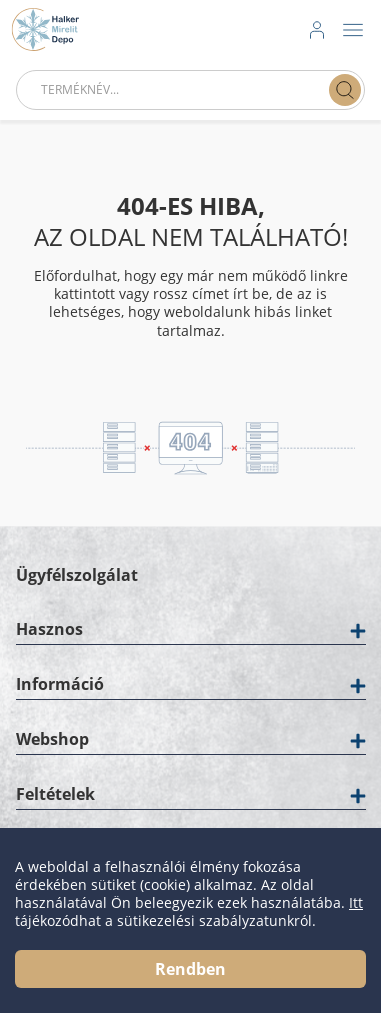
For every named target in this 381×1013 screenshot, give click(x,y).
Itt (356, 903)
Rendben (190, 969)
